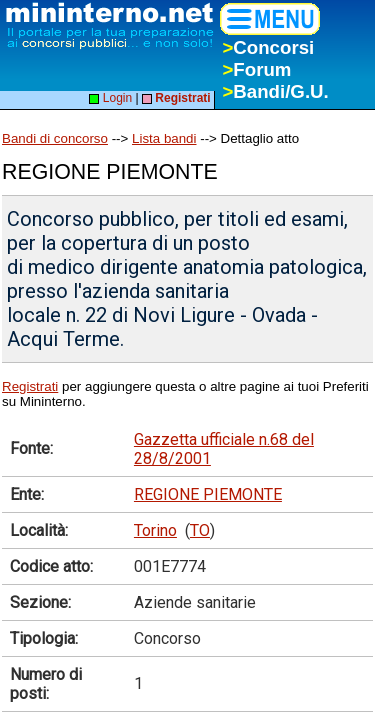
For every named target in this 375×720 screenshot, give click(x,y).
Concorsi (268, 47)
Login (110, 98)
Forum (256, 69)
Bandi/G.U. (275, 91)
